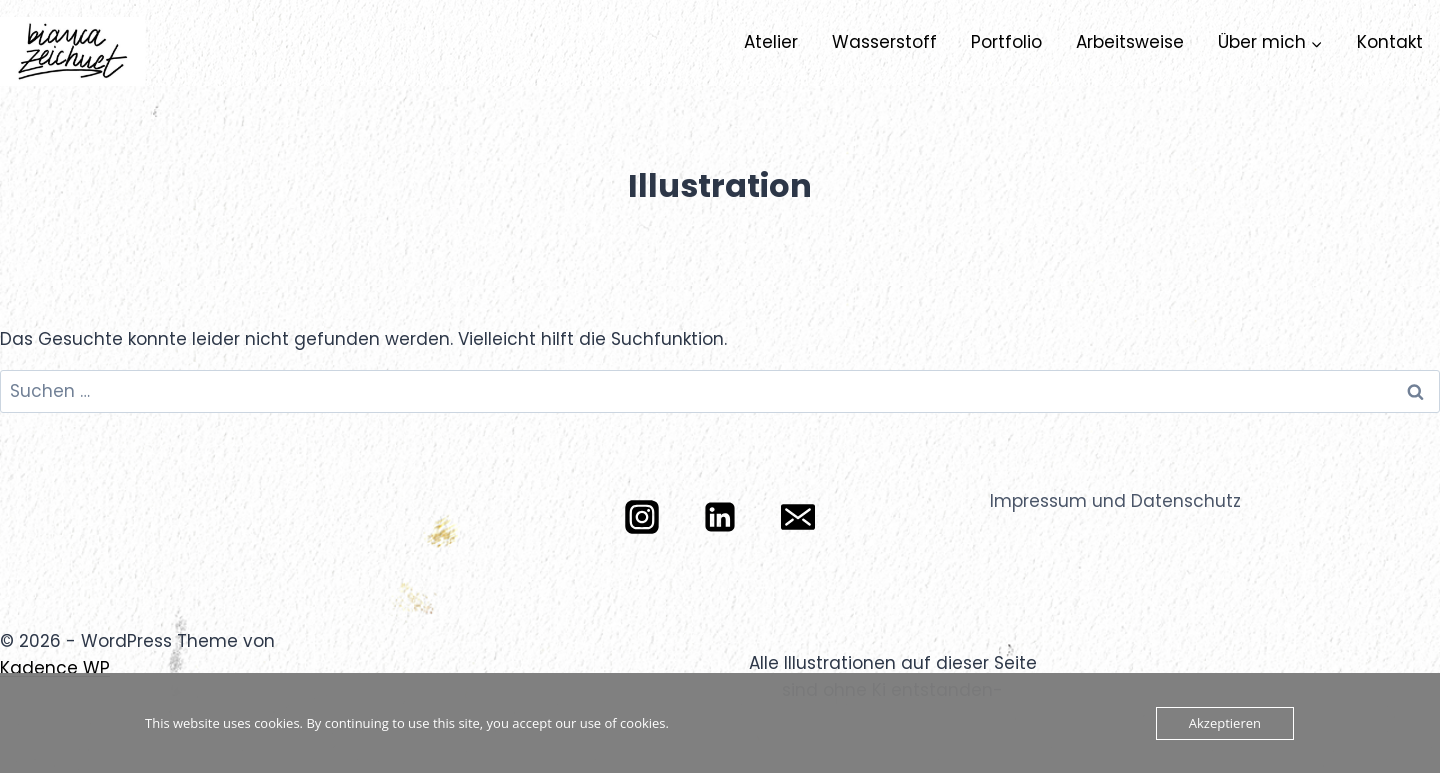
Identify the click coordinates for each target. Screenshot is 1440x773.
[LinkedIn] (720, 517)
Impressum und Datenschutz (1115, 501)
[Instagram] (642, 517)
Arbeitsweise (1130, 42)
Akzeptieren (1225, 723)
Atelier (771, 42)
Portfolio (1006, 42)
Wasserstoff (884, 42)
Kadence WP (55, 668)
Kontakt (1390, 42)
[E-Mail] (798, 517)
